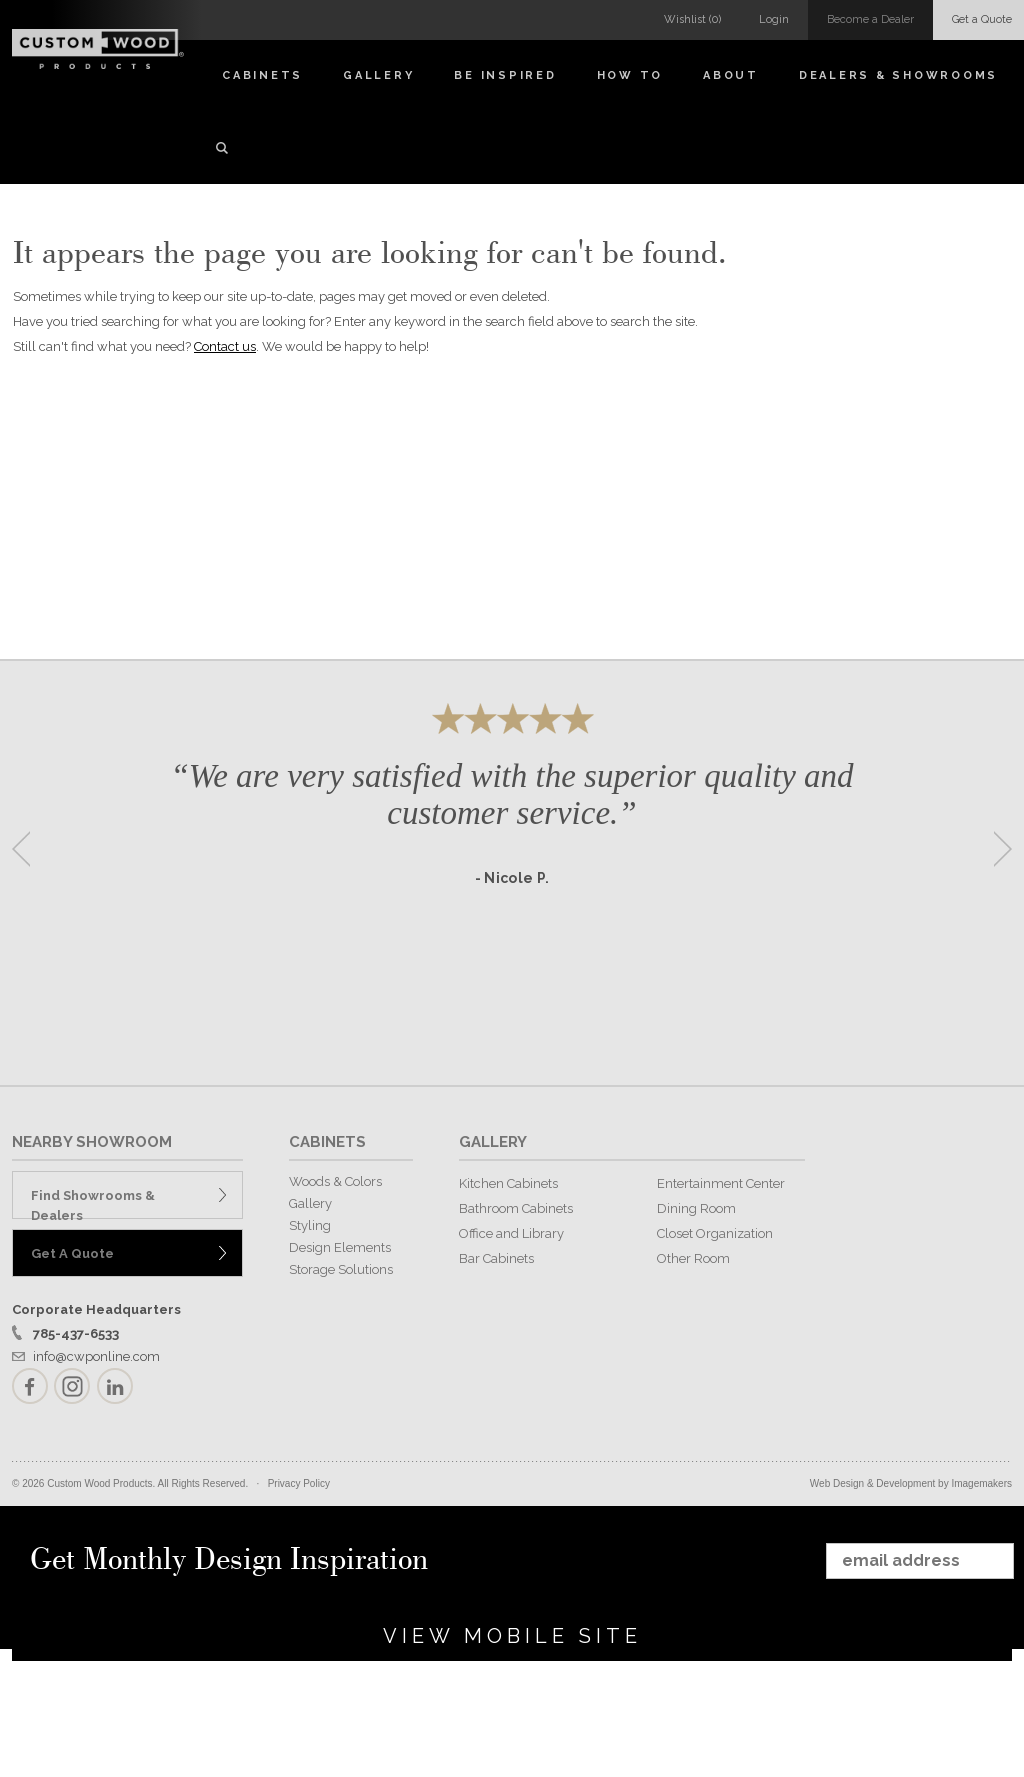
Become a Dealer (870, 19)
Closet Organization (715, 1233)
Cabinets (262, 75)
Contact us (225, 346)
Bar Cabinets (496, 1258)
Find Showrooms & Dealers (93, 1203)
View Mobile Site (512, 1636)
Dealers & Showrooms (898, 75)
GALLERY (493, 1142)
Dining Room (696, 1208)
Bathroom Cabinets (516, 1208)
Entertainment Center (721, 1183)
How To (630, 75)
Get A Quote (72, 1253)
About (731, 75)
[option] (512, 842)
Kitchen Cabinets (508, 1183)
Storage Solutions (341, 1269)
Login (774, 19)
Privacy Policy (299, 1483)
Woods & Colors (335, 1181)
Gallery (378, 75)
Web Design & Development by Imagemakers (911, 1483)
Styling (310, 1225)
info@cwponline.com (96, 1356)
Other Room (693, 1258)
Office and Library (511, 1233)
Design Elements (340, 1247)
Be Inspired (505, 75)
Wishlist (692, 19)
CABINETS (327, 1142)
